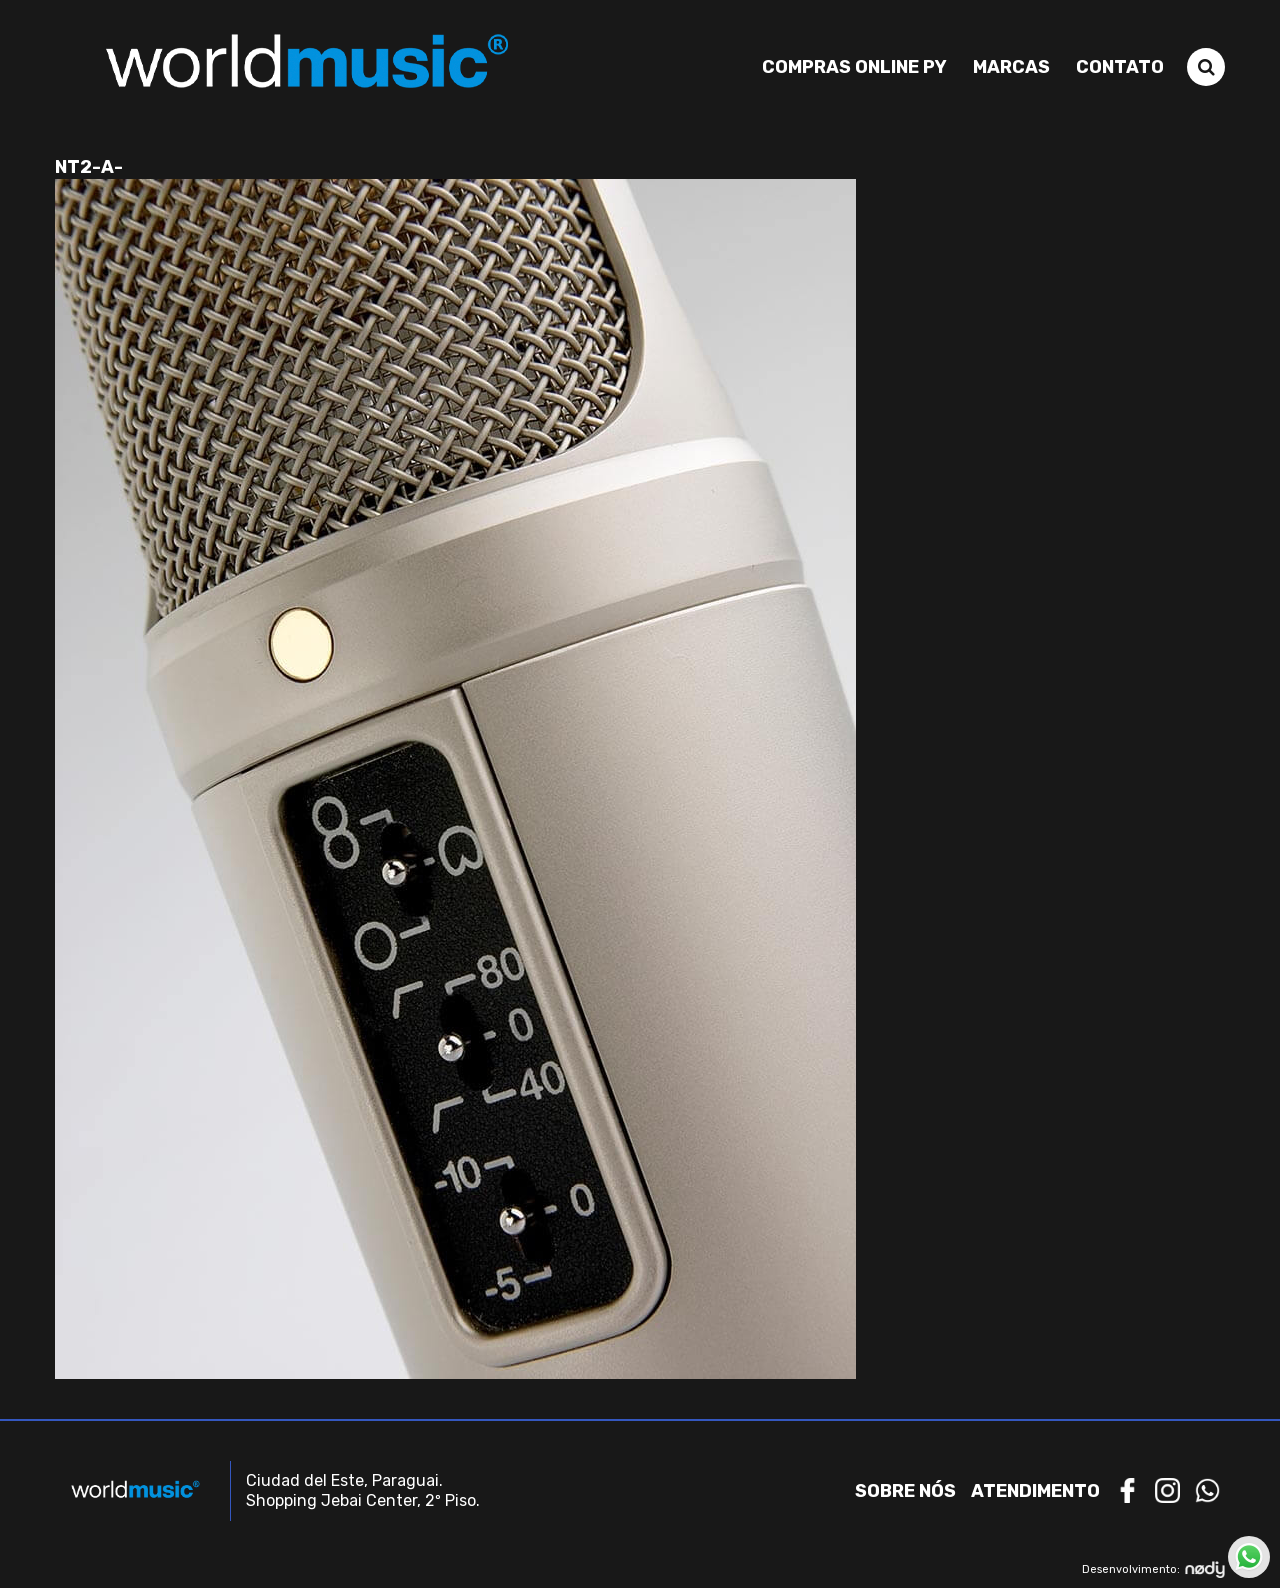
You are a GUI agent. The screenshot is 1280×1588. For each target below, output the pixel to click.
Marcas (1011, 67)
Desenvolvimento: (1153, 1569)
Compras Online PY (854, 67)
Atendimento (1035, 1491)
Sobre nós (905, 1491)
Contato (1120, 67)
